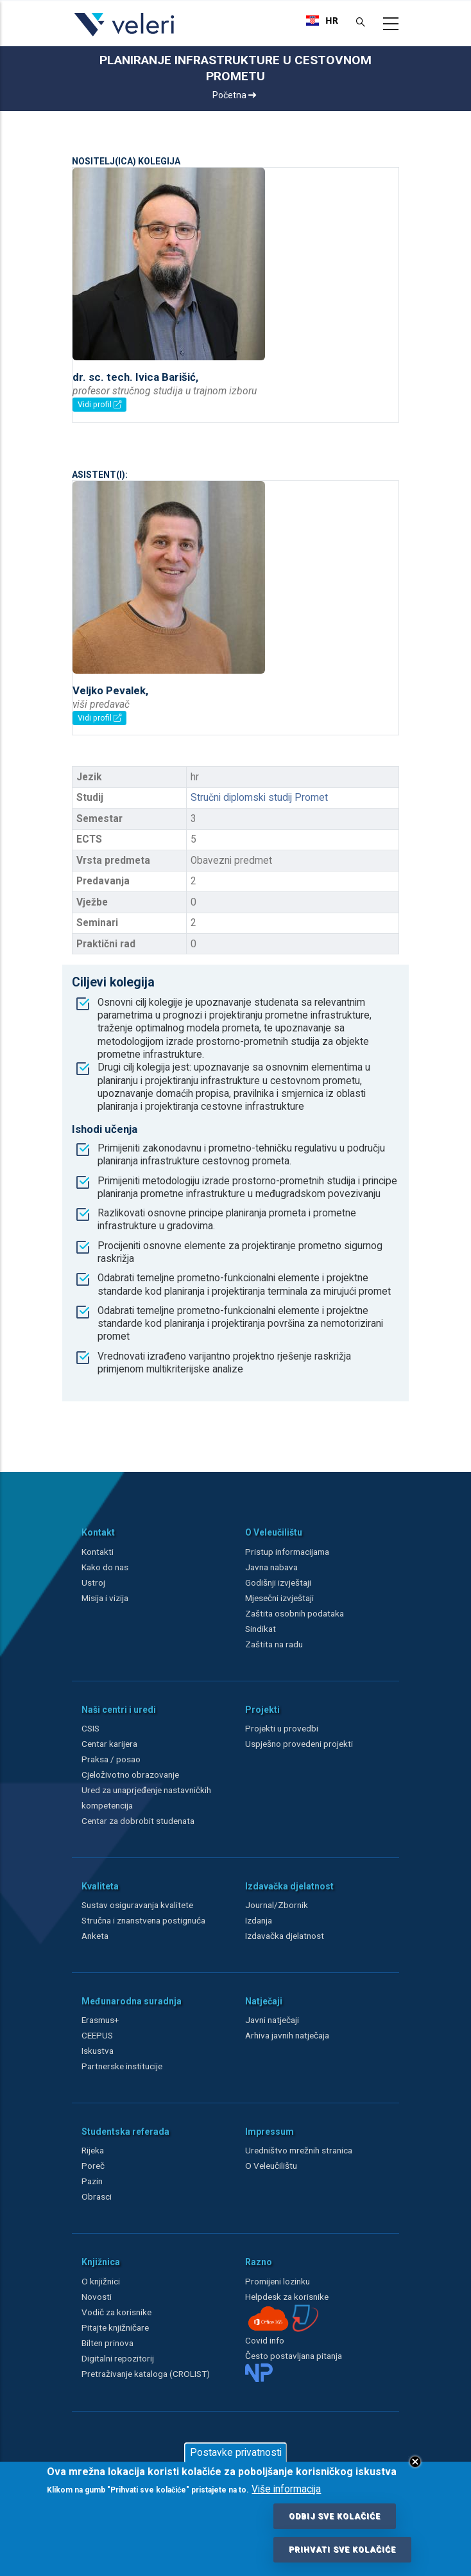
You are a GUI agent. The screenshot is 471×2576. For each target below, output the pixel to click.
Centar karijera (109, 1744)
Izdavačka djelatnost (284, 1936)
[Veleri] (125, 36)
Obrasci (96, 2196)
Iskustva (97, 2051)
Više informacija (286, 2489)
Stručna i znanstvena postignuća (143, 1920)
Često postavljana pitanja (293, 2356)
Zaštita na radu (274, 1644)
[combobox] (322, 20)
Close (415, 2461)
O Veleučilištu (271, 2165)
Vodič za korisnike (116, 2312)
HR (322, 20)
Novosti (96, 2296)
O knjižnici (100, 2281)
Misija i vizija (104, 1598)
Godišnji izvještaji (278, 1582)
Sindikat (260, 1629)
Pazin (92, 2181)
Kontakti (97, 1551)
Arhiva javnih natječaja (287, 2035)
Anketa (94, 1936)
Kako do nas (104, 1567)
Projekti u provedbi (281, 1728)
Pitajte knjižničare (115, 2327)
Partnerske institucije (121, 2066)
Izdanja (258, 1920)
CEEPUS (97, 2035)
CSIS (90, 1728)
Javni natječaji (272, 2020)
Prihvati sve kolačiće (342, 2549)
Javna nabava (271, 1567)
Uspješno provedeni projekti (299, 1744)
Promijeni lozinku (277, 2281)
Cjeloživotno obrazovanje (130, 1774)
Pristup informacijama (287, 1551)
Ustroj (93, 1582)
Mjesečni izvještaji (279, 1598)
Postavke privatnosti (236, 2452)
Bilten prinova (107, 2343)
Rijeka (92, 2150)
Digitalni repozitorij (117, 2358)
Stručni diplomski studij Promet (259, 797)
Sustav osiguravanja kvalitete (137, 1905)
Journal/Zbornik (276, 1905)
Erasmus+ (100, 2020)
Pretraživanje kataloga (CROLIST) (145, 2374)
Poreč (93, 2165)
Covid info (264, 2340)
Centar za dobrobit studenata (137, 1821)
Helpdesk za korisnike (287, 2296)
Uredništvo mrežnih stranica (298, 2150)
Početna (234, 95)
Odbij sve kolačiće (335, 2516)
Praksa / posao (111, 1759)
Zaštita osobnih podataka (294, 1613)
